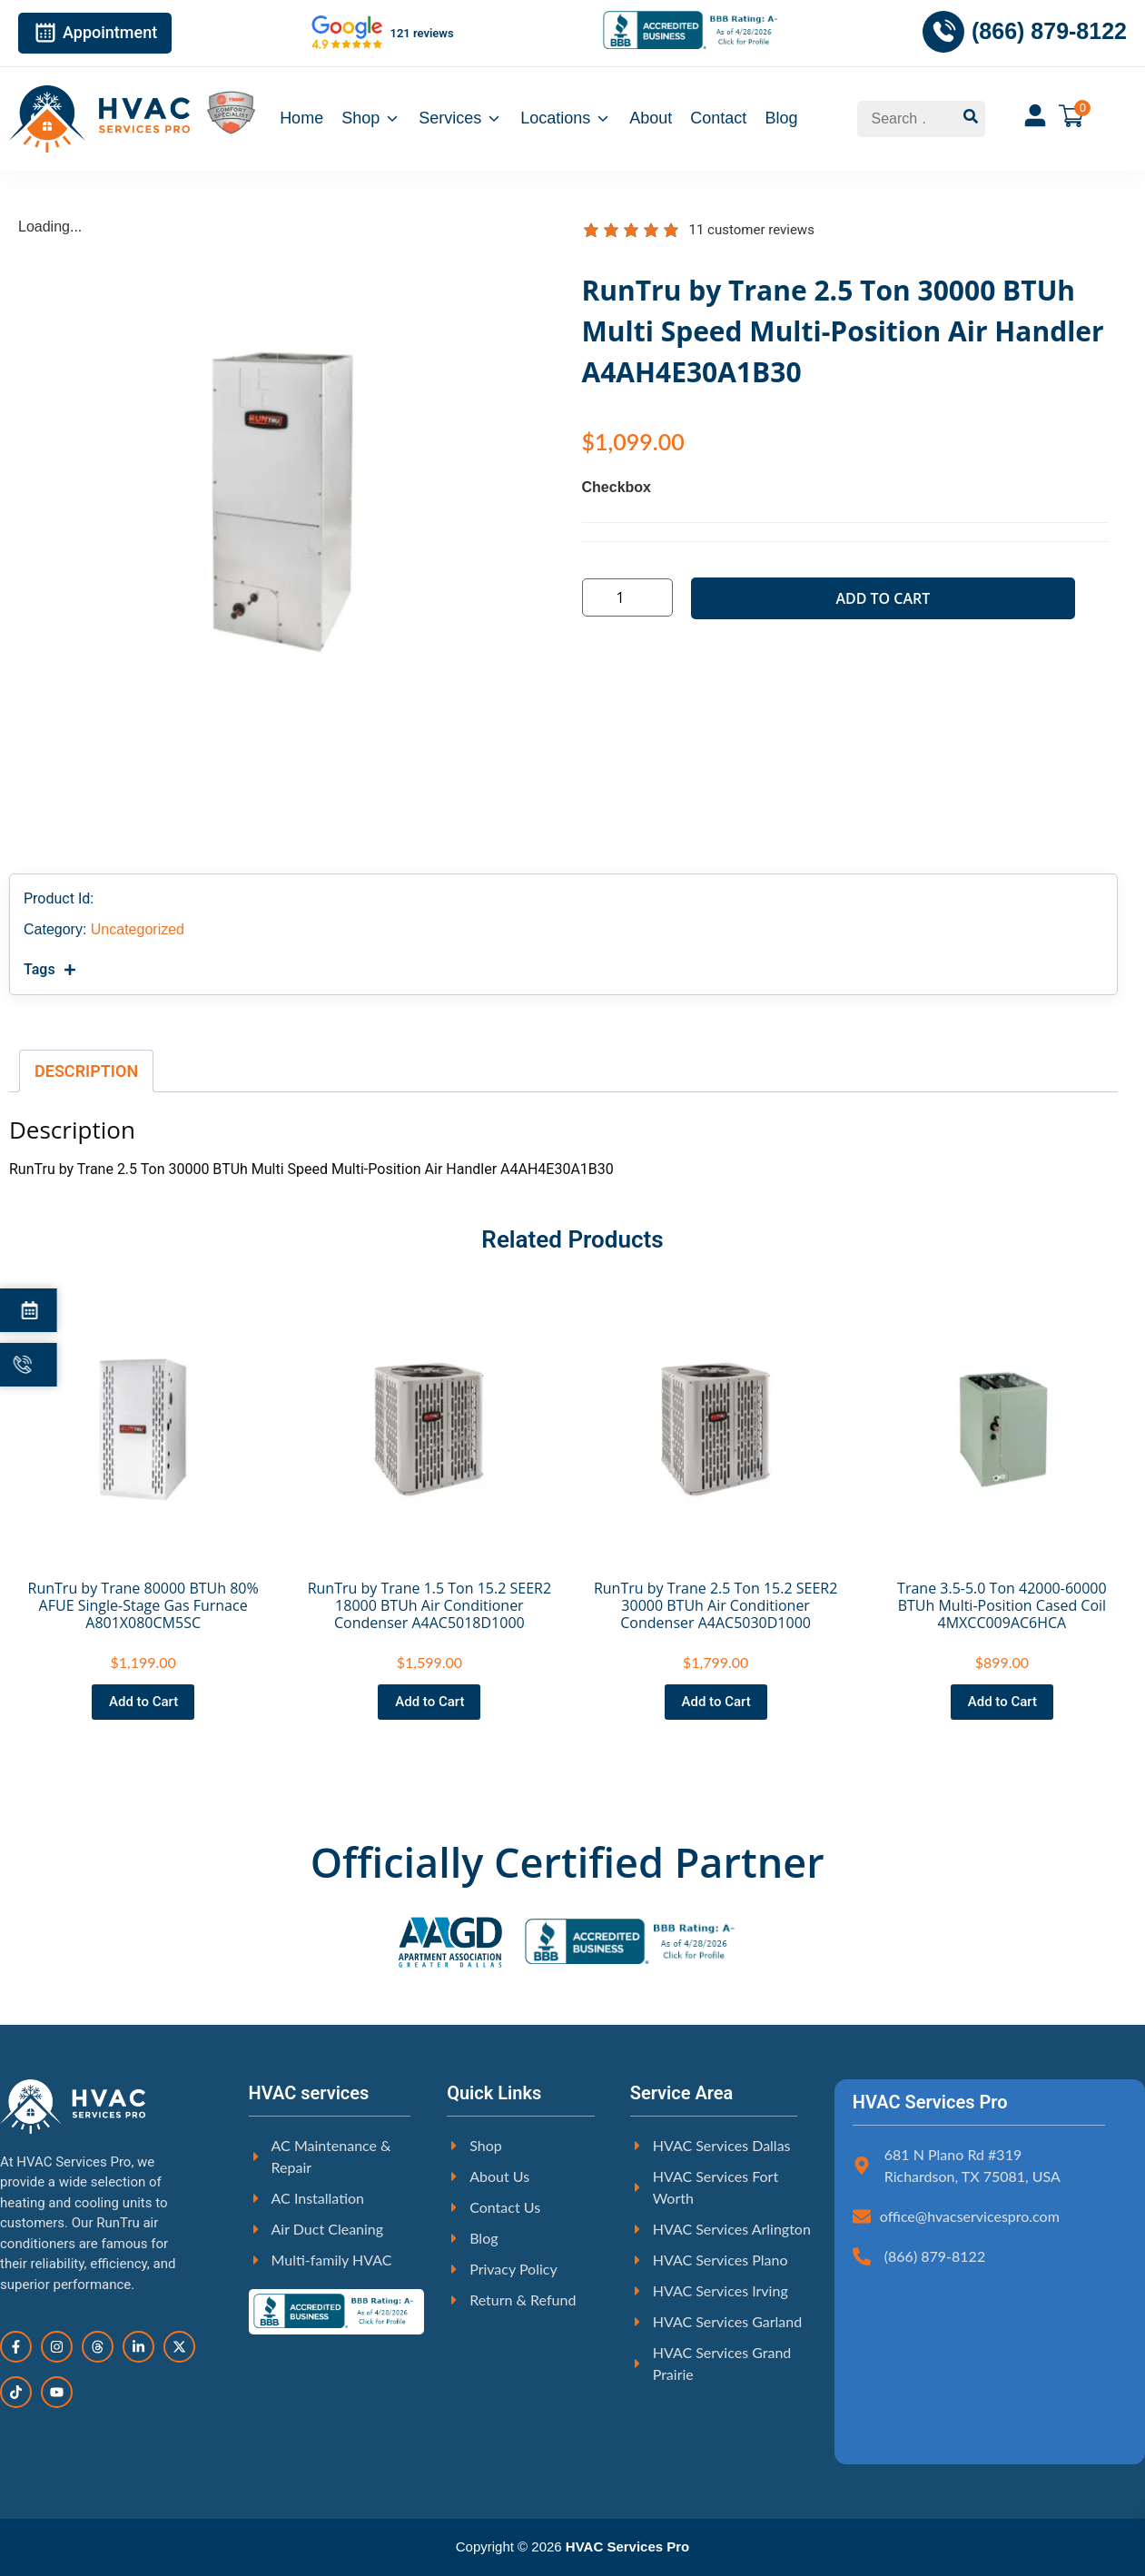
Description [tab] (86, 1071)
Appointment (95, 32)
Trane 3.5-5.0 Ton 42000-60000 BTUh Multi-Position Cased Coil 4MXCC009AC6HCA (1002, 1605)
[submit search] (970, 119)
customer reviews (751, 230)
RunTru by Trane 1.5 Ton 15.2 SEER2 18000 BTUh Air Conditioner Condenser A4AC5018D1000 (429, 1605)
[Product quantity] (629, 597)
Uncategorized (137, 929)
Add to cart (882, 598)
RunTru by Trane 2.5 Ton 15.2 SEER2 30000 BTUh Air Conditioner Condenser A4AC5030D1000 (715, 1605)
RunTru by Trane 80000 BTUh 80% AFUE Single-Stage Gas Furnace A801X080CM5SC (143, 1605)
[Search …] (907, 119)
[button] (563, 970)
